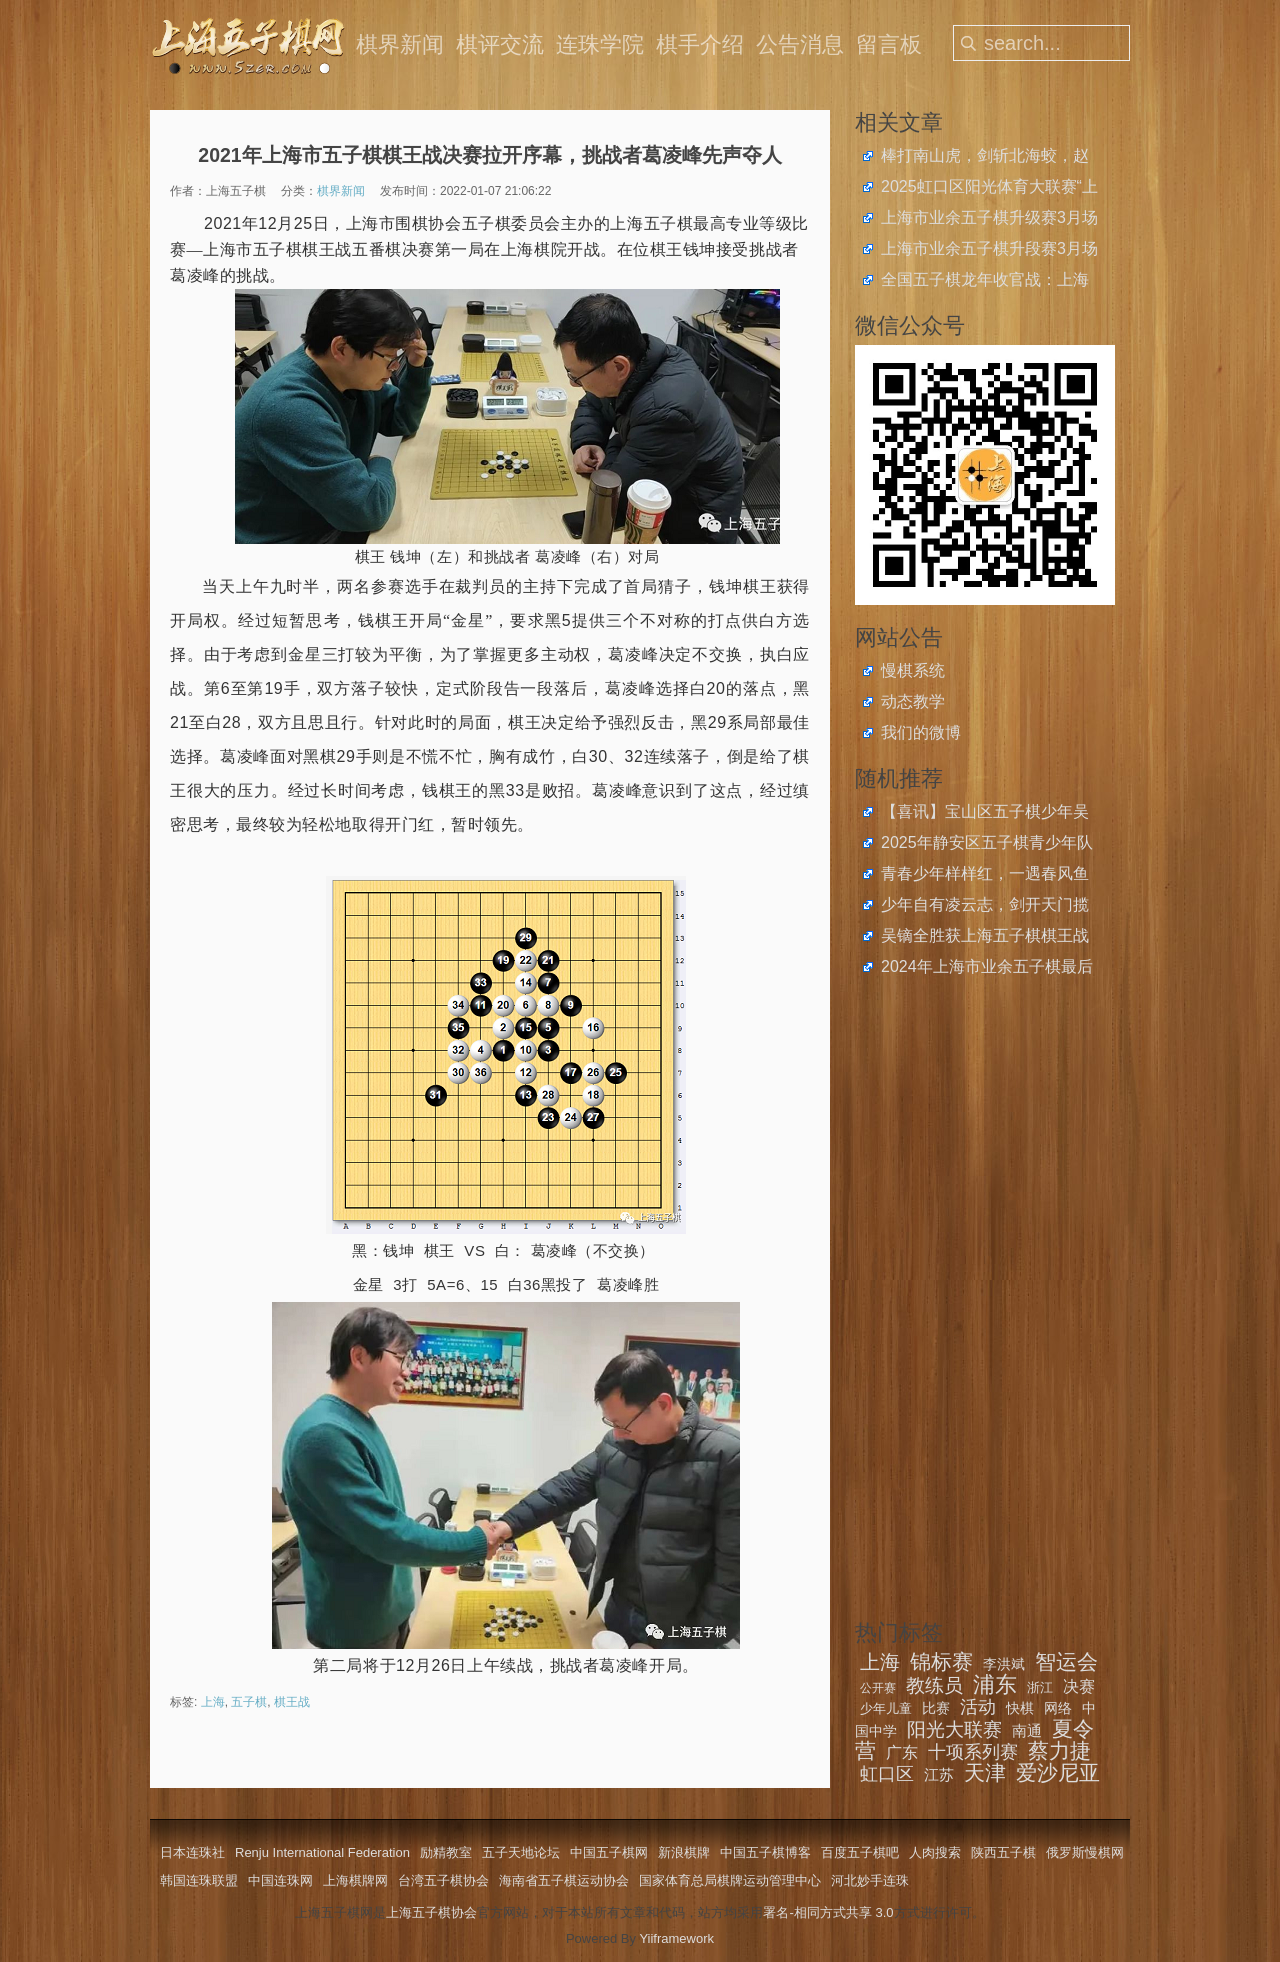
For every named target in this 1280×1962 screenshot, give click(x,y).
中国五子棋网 (609, 1852)
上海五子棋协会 (431, 1912)
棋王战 (292, 1702)
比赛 (936, 1708)
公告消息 (800, 44)
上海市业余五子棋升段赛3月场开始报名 (989, 251)
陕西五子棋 (1003, 1852)
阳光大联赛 (954, 1729)
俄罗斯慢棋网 (1085, 1852)
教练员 (934, 1685)
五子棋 (249, 1702)
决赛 (1079, 1686)
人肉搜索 (935, 1852)
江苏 (939, 1774)
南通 (1027, 1730)
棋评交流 (500, 44)
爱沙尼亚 (1058, 1772)
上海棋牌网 (355, 1880)
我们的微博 (921, 732)
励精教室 (446, 1852)
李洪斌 (1004, 1664)
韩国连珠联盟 (199, 1880)
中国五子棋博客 (765, 1852)
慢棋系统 (913, 670)
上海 (213, 1702)
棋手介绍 (700, 44)
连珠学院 (600, 44)
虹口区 (887, 1774)
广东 (902, 1752)
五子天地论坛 (521, 1852)
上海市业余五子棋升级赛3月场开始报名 (989, 220)
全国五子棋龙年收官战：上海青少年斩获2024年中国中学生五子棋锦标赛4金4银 (987, 282)
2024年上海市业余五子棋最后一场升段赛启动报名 (987, 969)
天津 (985, 1772)
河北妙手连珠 (870, 1880)
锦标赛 (941, 1661)
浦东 (995, 1684)
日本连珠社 (192, 1852)
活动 (978, 1707)
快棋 (1020, 1708)
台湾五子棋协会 (443, 1880)
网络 (1058, 1708)
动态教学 (913, 701)
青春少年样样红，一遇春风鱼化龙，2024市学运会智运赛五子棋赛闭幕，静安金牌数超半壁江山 (987, 876)
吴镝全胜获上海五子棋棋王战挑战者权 (985, 938)
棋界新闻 (400, 44)
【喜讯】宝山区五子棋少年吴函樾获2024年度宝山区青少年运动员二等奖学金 (987, 814)
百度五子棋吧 (860, 1852)
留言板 (889, 44)
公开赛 (878, 1688)
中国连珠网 (280, 1880)
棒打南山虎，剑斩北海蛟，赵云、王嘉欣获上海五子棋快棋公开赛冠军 (985, 158)
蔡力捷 (1059, 1750)
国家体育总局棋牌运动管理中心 (730, 1880)
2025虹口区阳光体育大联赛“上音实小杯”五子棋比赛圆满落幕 (989, 189)
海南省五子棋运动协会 (564, 1880)
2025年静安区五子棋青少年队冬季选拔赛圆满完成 (987, 845)
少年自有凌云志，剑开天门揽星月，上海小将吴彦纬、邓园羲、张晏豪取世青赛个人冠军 (985, 907)
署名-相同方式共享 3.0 (828, 1912)
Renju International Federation (322, 1852)
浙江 (1040, 1687)
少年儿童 (886, 1708)
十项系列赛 (973, 1752)
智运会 (1066, 1661)
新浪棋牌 (684, 1852)
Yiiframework (676, 1938)
